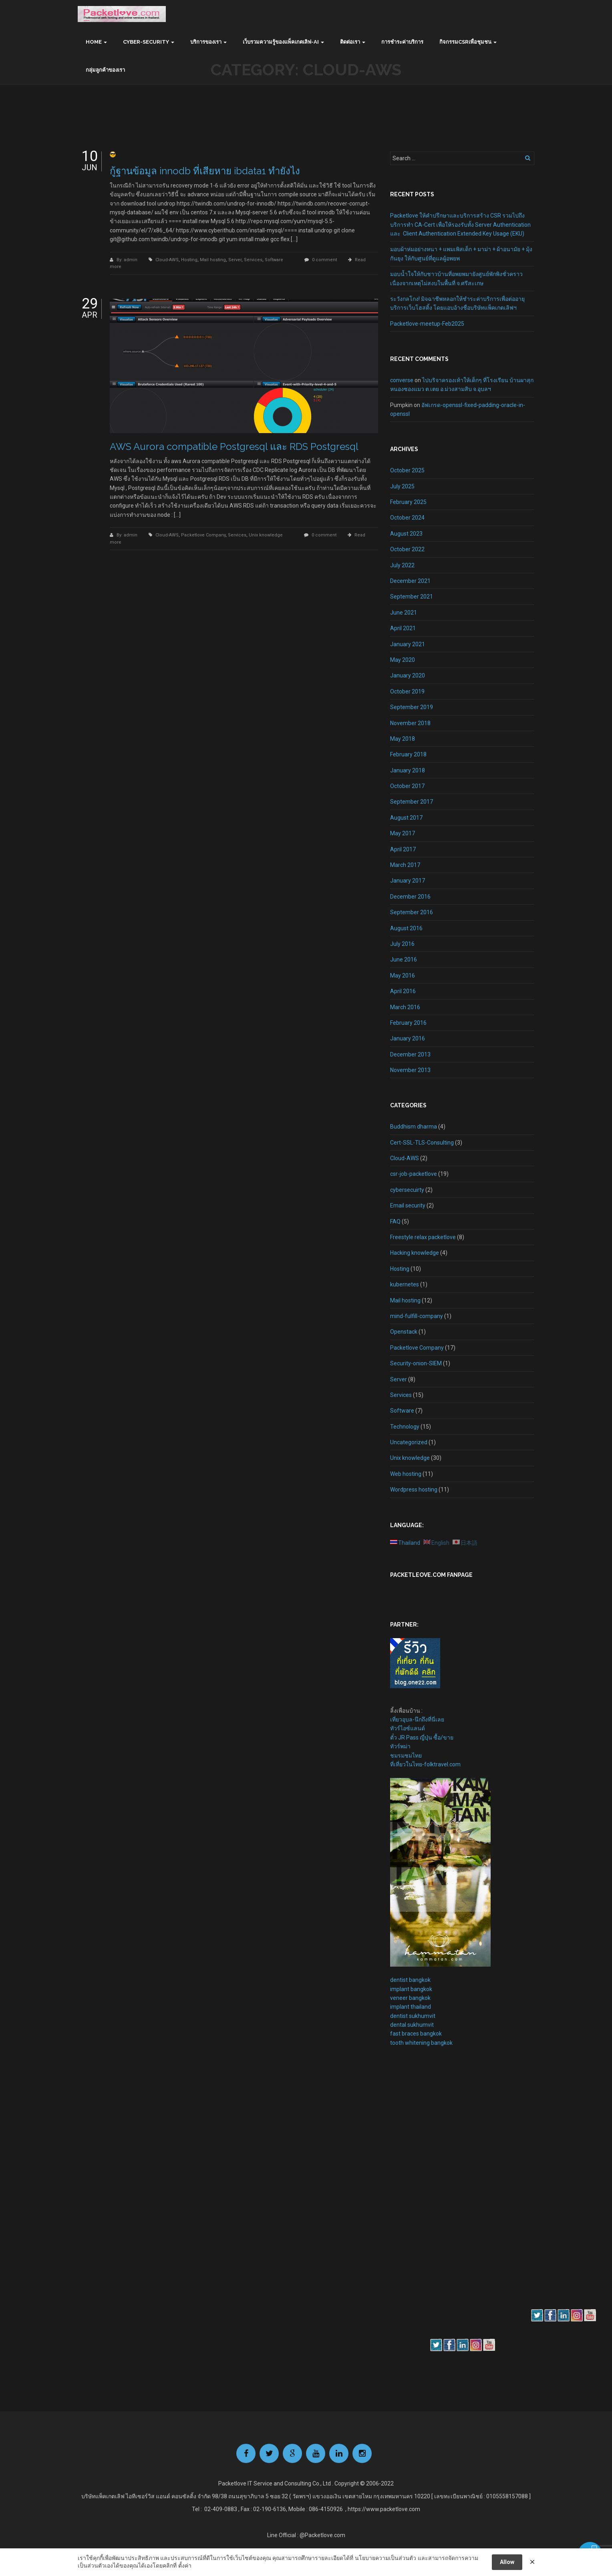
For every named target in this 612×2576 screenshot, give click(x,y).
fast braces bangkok (416, 2033)
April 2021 (403, 628)
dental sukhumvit (412, 2025)
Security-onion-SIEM (416, 1363)
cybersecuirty (407, 1190)
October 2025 (407, 470)
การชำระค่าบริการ (402, 42)
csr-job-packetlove (413, 1174)
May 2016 (402, 975)
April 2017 (403, 849)
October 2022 (407, 549)
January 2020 (407, 675)
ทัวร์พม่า (400, 1746)
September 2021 (411, 596)
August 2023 (406, 533)
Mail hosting (213, 259)
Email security (407, 1205)
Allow (507, 2562)
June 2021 (403, 612)
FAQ (395, 1221)
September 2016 (411, 912)
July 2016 (402, 944)
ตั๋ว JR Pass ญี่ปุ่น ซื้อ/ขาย (421, 1737)
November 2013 (410, 1070)
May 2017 (402, 833)
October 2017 (407, 786)
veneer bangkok (410, 1998)
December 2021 (410, 581)
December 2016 (410, 896)
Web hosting (405, 1474)
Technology (404, 1426)
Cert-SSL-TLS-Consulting (422, 1142)
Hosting (189, 259)
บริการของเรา (205, 42)
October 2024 (407, 517)
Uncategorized (408, 1442)
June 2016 (403, 959)
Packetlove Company (203, 535)
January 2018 (407, 770)
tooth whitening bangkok (421, 2043)
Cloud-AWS (167, 259)
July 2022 (402, 565)
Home (94, 42)
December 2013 (410, 1054)
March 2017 (405, 865)
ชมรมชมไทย (406, 1755)
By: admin (128, 259)
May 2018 (402, 739)
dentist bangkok (410, 1980)
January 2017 (407, 880)
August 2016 (406, 928)
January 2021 (407, 644)
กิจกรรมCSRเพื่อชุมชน (465, 42)
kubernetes (404, 1284)
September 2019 (411, 707)
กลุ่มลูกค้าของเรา (105, 70)
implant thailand (410, 2007)
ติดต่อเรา (350, 42)
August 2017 (406, 817)
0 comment (324, 259)
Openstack (403, 1331)
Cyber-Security (146, 42)
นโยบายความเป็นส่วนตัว (385, 2558)
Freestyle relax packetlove (423, 1237)
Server (235, 259)
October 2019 (407, 691)
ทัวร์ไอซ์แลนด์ (407, 1728)
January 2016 (407, 1038)
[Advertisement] (414, 2191)
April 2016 (403, 991)
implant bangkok (411, 1989)
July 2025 (402, 486)
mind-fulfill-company (416, 1316)
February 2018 (408, 754)
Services (253, 259)
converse (401, 380)
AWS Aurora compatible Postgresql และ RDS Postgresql (234, 446)
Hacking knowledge (414, 1253)
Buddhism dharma (413, 1126)
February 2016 (408, 1023)
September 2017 (411, 801)
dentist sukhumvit (412, 2016)
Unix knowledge (266, 535)
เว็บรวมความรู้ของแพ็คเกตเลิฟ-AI (281, 42)
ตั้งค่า (184, 2566)
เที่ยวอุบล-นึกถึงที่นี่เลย (417, 1719)
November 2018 (410, 723)
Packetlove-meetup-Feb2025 (427, 323)
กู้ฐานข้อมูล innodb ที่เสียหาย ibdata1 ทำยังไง (205, 171)
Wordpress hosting (413, 1489)
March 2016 (405, 1007)
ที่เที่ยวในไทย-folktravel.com (425, 1764)
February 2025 (408, 502)
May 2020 (402, 660)
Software (274, 259)
